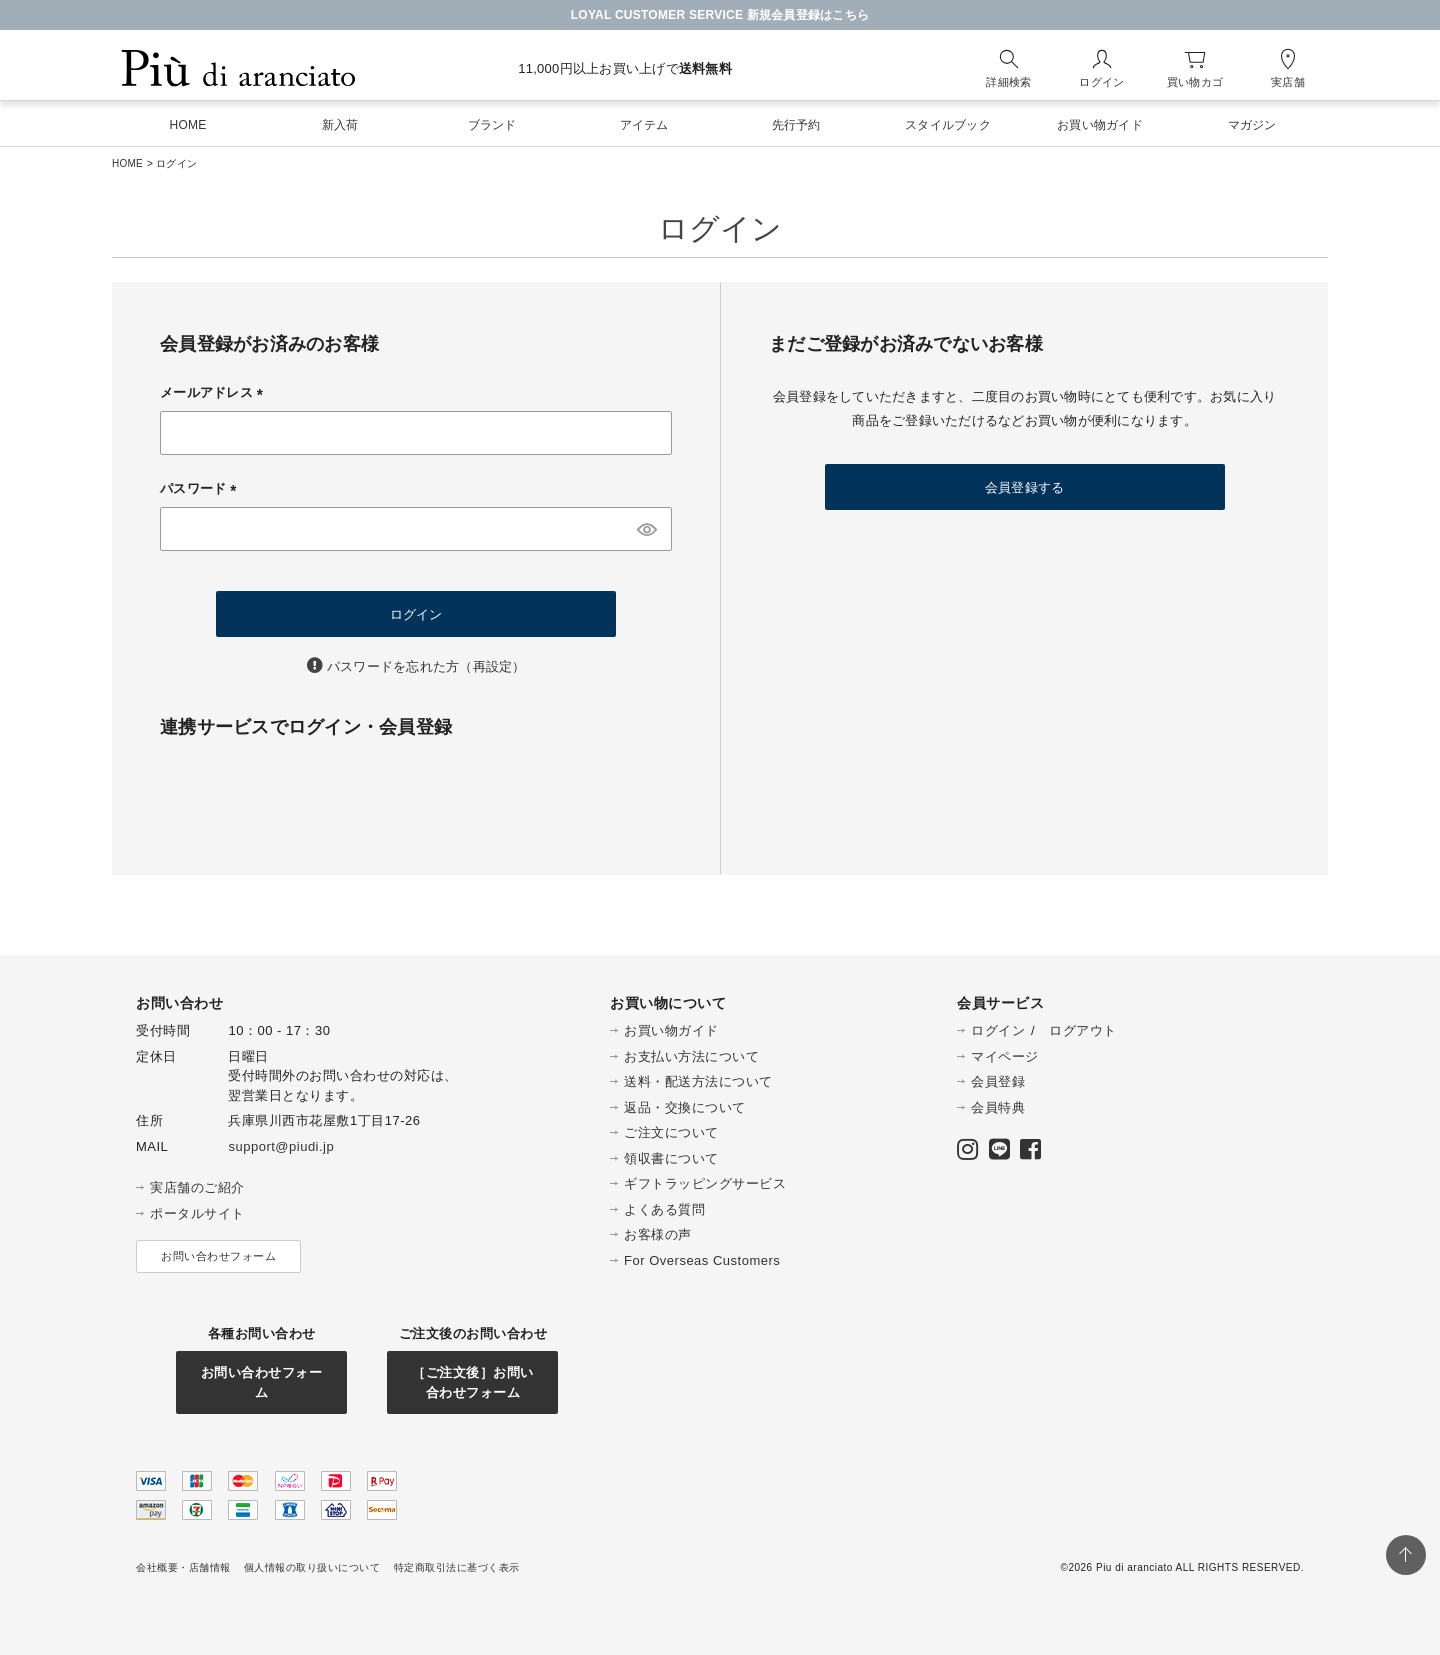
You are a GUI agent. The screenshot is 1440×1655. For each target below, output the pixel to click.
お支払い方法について (691, 1056)
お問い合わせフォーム (218, 1256)
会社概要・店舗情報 (183, 1567)
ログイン (998, 1030)
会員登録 (998, 1081)
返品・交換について (685, 1107)
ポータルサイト (197, 1213)
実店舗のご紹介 (197, 1187)
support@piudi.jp (281, 1146)
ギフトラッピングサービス (705, 1183)
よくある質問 (664, 1209)
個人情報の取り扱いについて (312, 1567)
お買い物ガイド (671, 1030)
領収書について (671, 1158)
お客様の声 (658, 1234)
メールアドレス (215, 392)
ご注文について (671, 1132)
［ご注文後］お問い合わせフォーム (473, 1382)
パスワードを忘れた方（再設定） (426, 666)
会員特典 (998, 1107)
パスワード (201, 488)
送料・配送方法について (698, 1081)
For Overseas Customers (702, 1260)
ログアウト (1083, 1030)
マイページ (1005, 1056)
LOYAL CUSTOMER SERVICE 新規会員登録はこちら (720, 15)
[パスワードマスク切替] (647, 529)
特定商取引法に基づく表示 (457, 1567)
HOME (127, 163)
